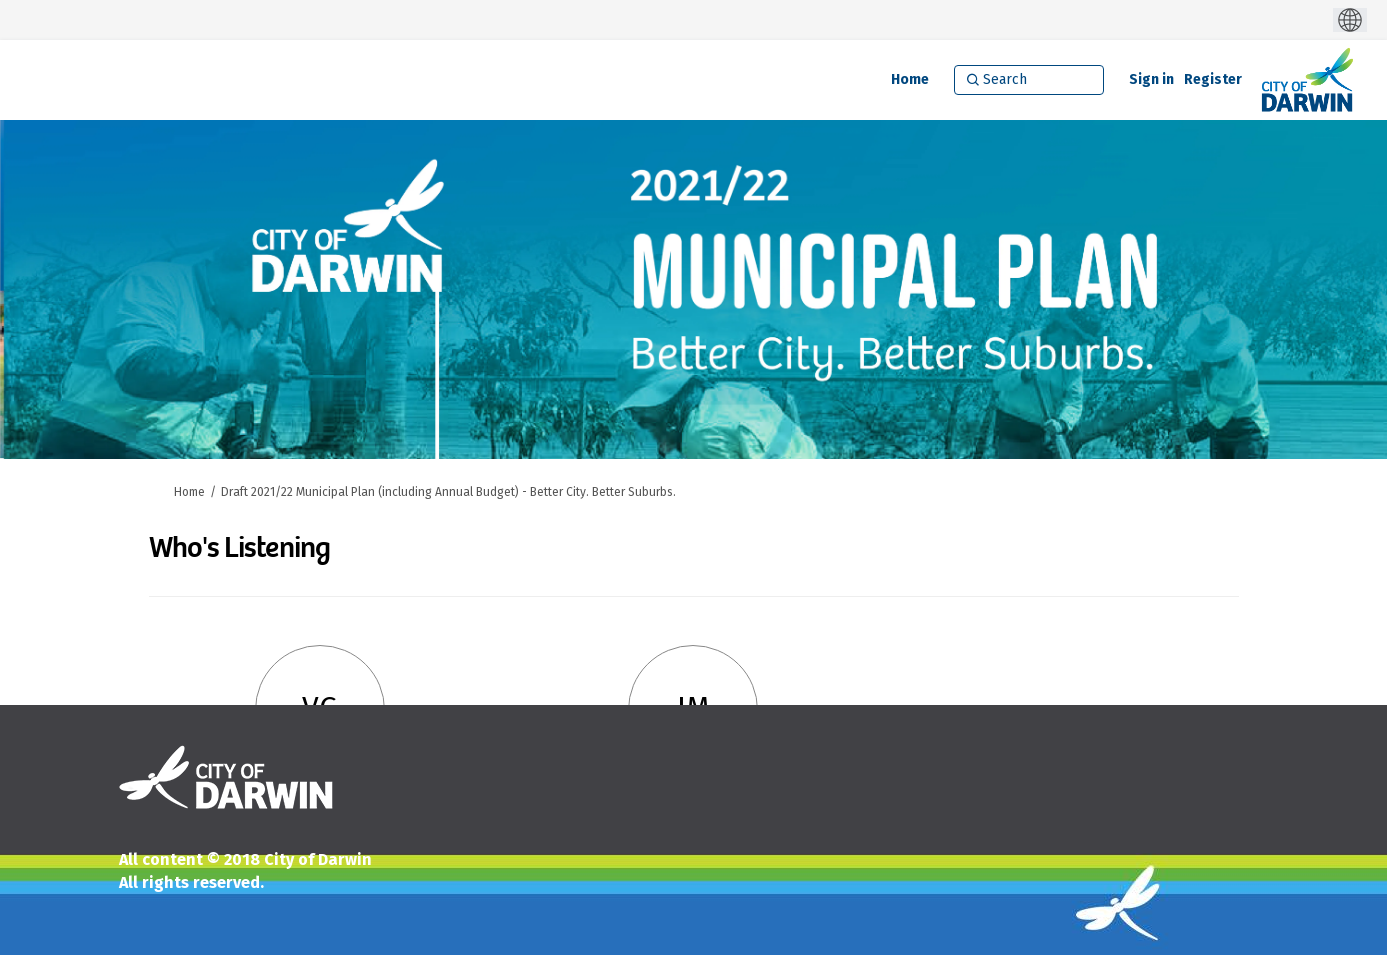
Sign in (1151, 79)
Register (1213, 79)
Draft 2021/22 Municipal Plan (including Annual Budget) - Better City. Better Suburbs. (448, 492)
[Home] (910, 80)
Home (189, 492)
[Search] (1029, 80)
